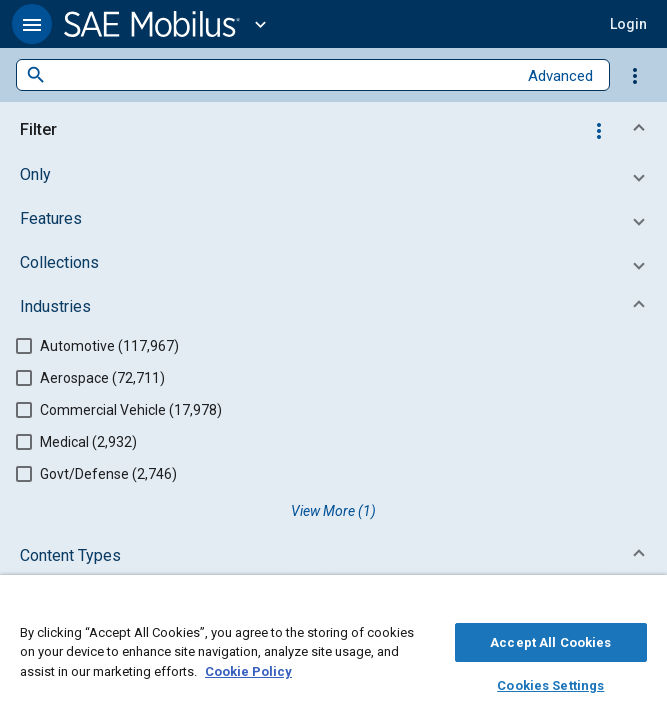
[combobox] (281, 75)
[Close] (641, 606)
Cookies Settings (550, 682)
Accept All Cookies (550, 639)
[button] (32, 24)
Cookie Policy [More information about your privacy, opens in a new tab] (248, 668)
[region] (333, 652)
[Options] (635, 75)
